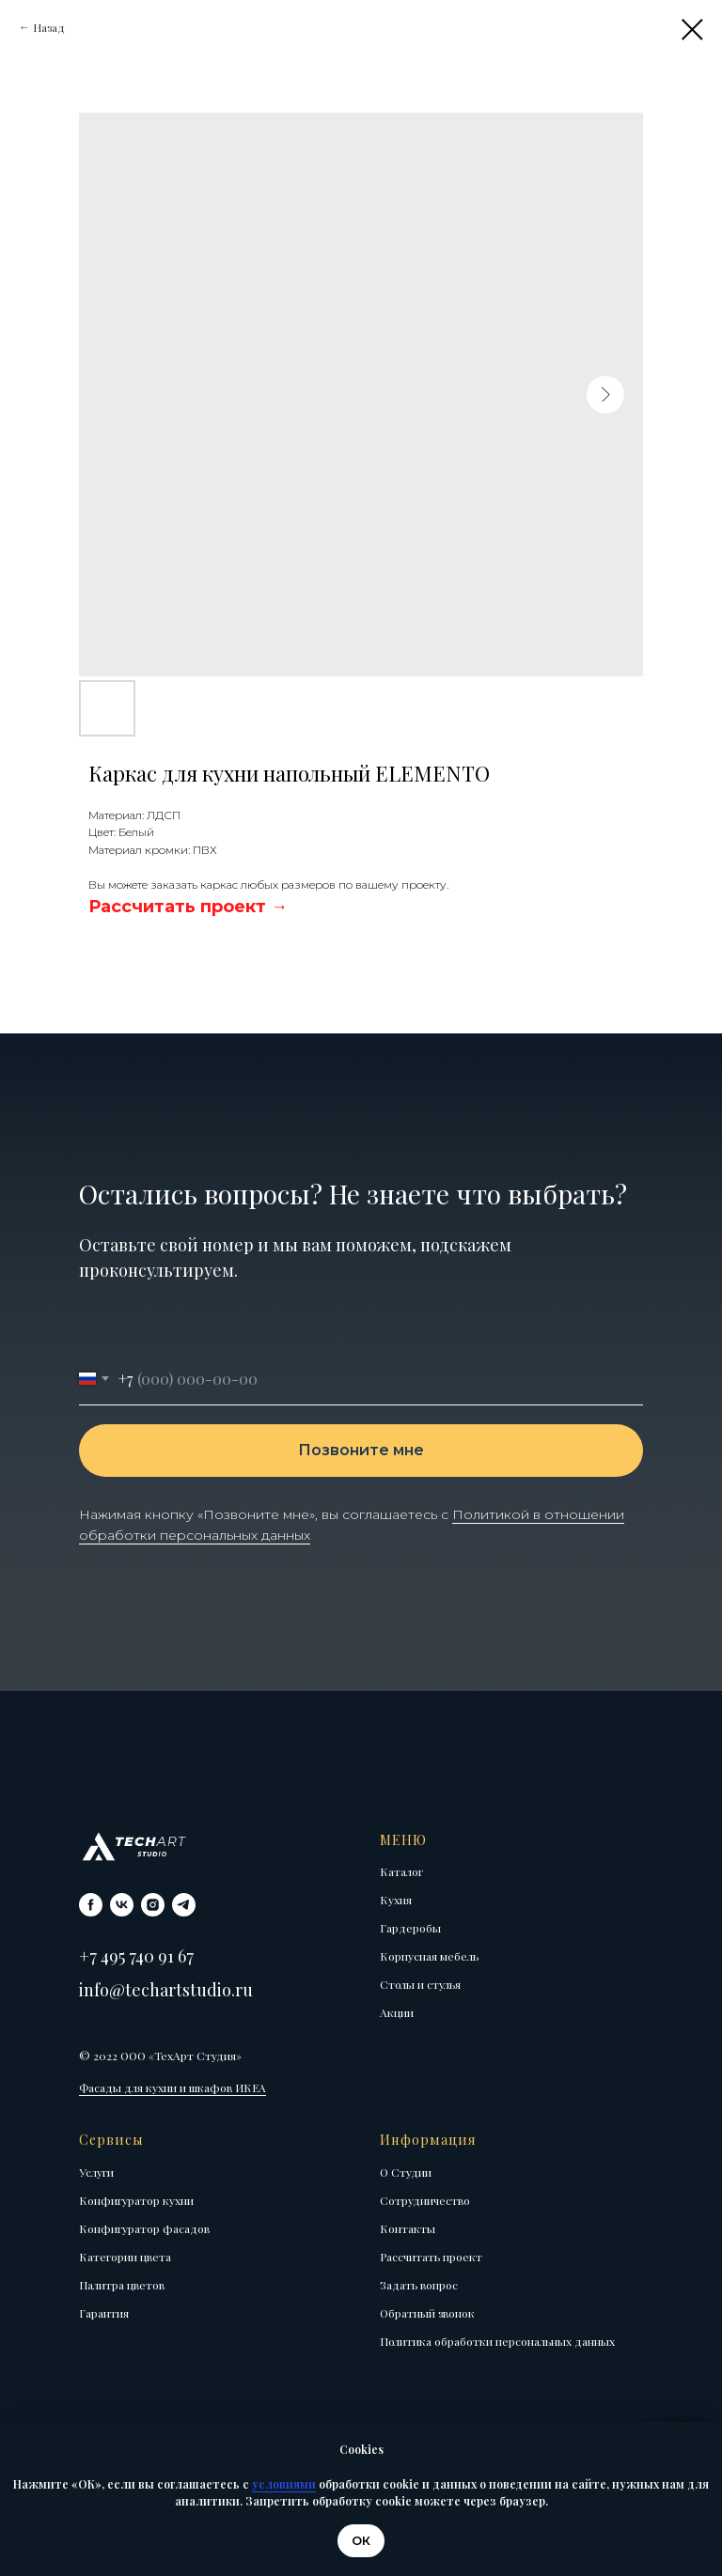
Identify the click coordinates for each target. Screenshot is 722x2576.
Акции (397, 2012)
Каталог (401, 1871)
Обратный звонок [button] (427, 2312)
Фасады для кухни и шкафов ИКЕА (172, 2087)
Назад (49, 27)
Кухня (396, 1899)
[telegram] (184, 1904)
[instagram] (153, 1904)
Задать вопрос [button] (419, 2284)
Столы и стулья (420, 1984)
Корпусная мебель (429, 1955)
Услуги (96, 2172)
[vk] (121, 1904)
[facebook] (90, 1904)
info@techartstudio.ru (166, 1990)
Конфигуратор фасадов (144, 2228)
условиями (284, 2483)
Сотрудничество (425, 2200)
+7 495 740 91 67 (136, 1956)
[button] (188, 906)
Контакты (407, 2228)
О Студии (406, 2172)
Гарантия (104, 2312)
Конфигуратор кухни (136, 2200)
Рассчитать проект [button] (431, 2256)
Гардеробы (410, 1927)
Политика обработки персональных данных (497, 2341)
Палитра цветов (122, 2284)
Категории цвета (125, 2256)
